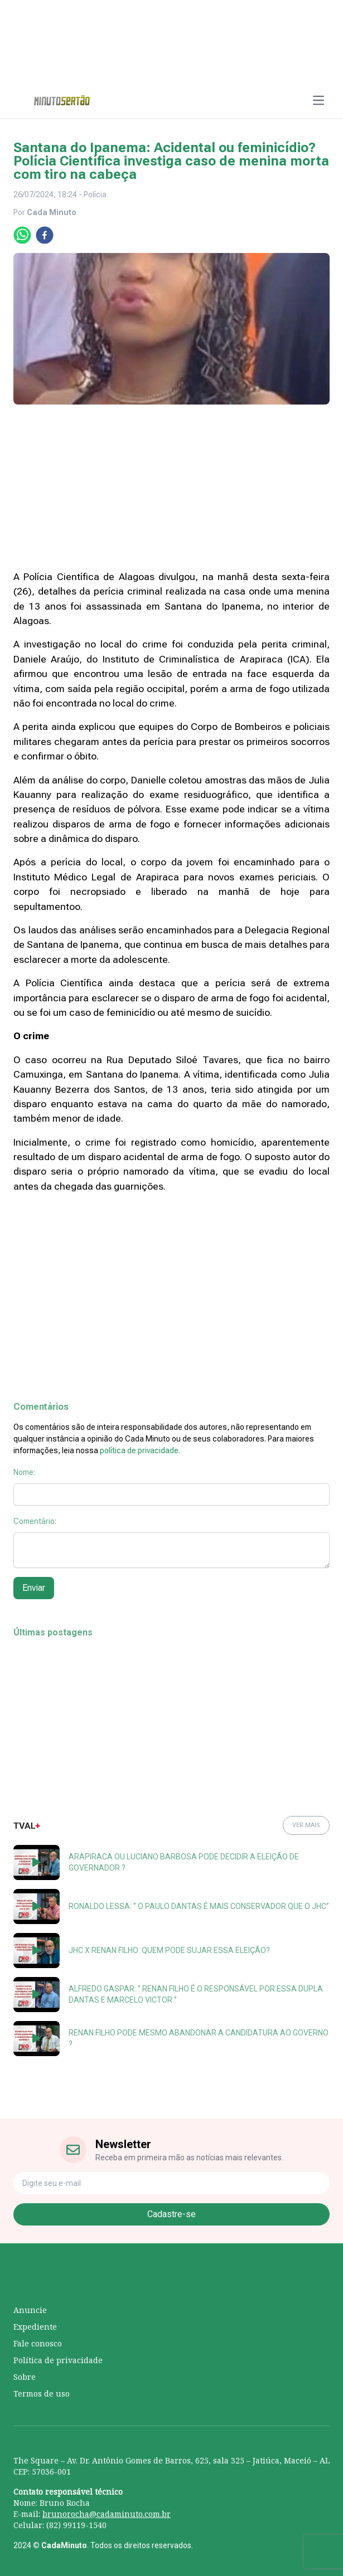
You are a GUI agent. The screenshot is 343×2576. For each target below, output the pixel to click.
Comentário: (34, 1521)
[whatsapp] (22, 235)
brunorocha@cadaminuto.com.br (106, 2514)
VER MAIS (306, 1825)
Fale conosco (37, 2343)
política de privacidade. (140, 1450)
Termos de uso (41, 2393)
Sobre (24, 2377)
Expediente (35, 2326)
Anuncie (30, 2310)
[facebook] (45, 235)
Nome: (24, 1472)
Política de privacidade (58, 2360)
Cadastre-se (171, 2214)
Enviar (33, 1587)
